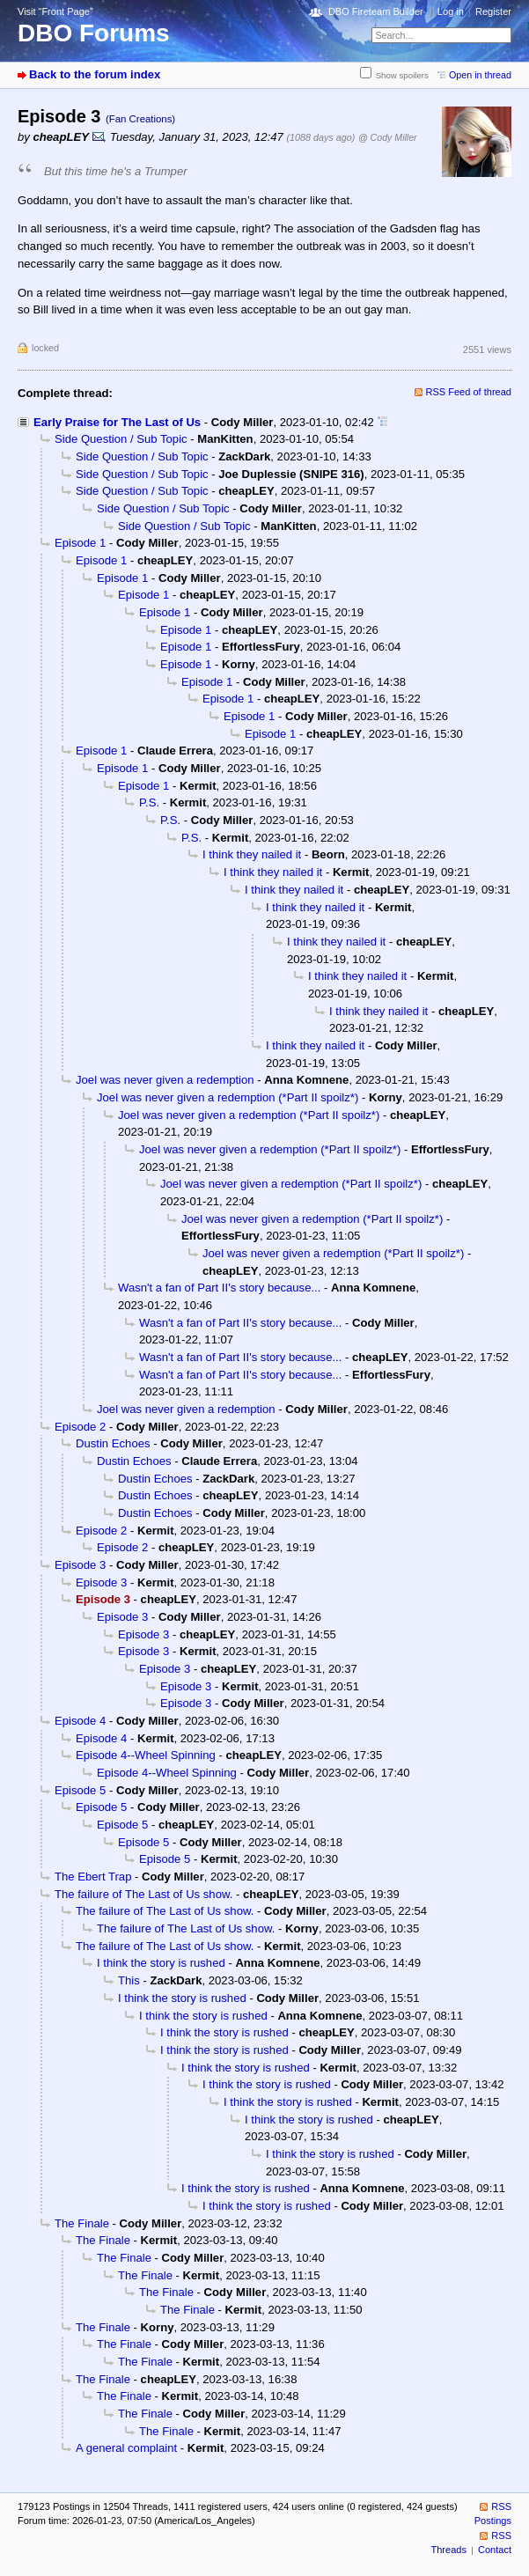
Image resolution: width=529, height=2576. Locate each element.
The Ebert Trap (93, 1876)
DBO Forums (94, 33)
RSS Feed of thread (469, 391)
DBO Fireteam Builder (375, 11)
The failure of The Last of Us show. (143, 1894)
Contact (494, 2549)
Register (493, 11)
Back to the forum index (94, 74)
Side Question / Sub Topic (121, 438)
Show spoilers (402, 75)
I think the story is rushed (161, 1962)
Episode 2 (80, 1426)
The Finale (82, 2223)
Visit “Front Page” (55, 11)
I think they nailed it (251, 854)
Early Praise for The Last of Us (117, 422)
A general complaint (126, 2448)
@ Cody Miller (387, 137)
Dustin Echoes (113, 1443)
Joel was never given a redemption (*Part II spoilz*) (227, 1097)
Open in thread (480, 75)
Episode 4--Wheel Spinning (146, 1755)
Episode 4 (80, 1720)
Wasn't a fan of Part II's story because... (219, 1287)
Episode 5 (80, 1790)
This (129, 1980)
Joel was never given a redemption (165, 1079)
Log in (450, 11)
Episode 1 (80, 542)
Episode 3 (80, 1564)
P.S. (149, 802)
